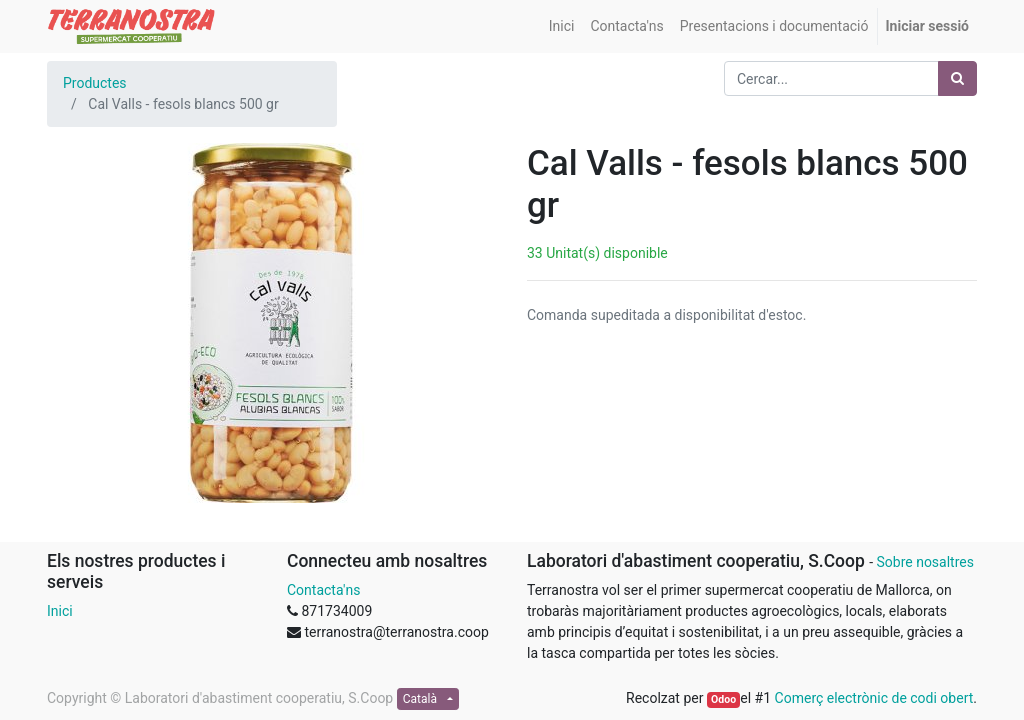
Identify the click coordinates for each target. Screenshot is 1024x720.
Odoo (723, 699)
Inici (60, 611)
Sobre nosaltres (924, 562)
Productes (95, 83)
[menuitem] (562, 26)
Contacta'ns (323, 590)
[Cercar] (957, 78)
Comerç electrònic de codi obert (874, 698)
